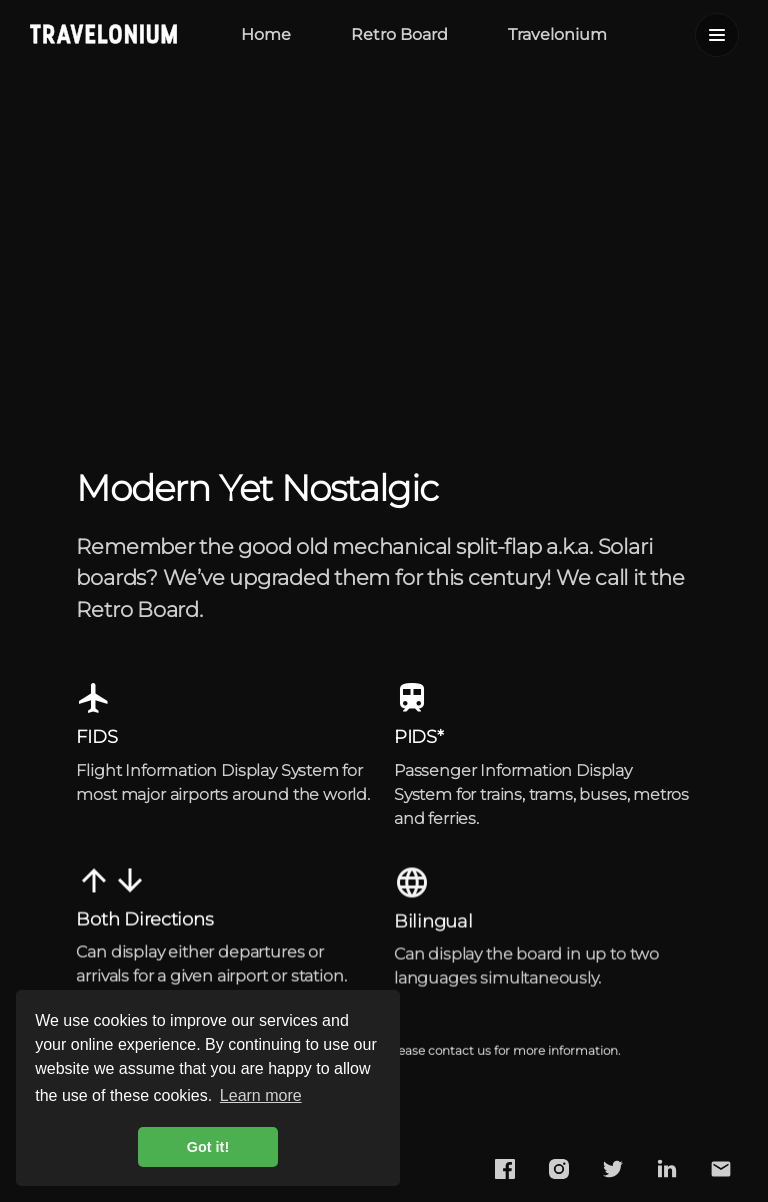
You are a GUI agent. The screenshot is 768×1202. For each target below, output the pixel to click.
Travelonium (557, 34)
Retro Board (399, 34)
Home (266, 34)
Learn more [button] (261, 1095)
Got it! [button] (208, 1147)
